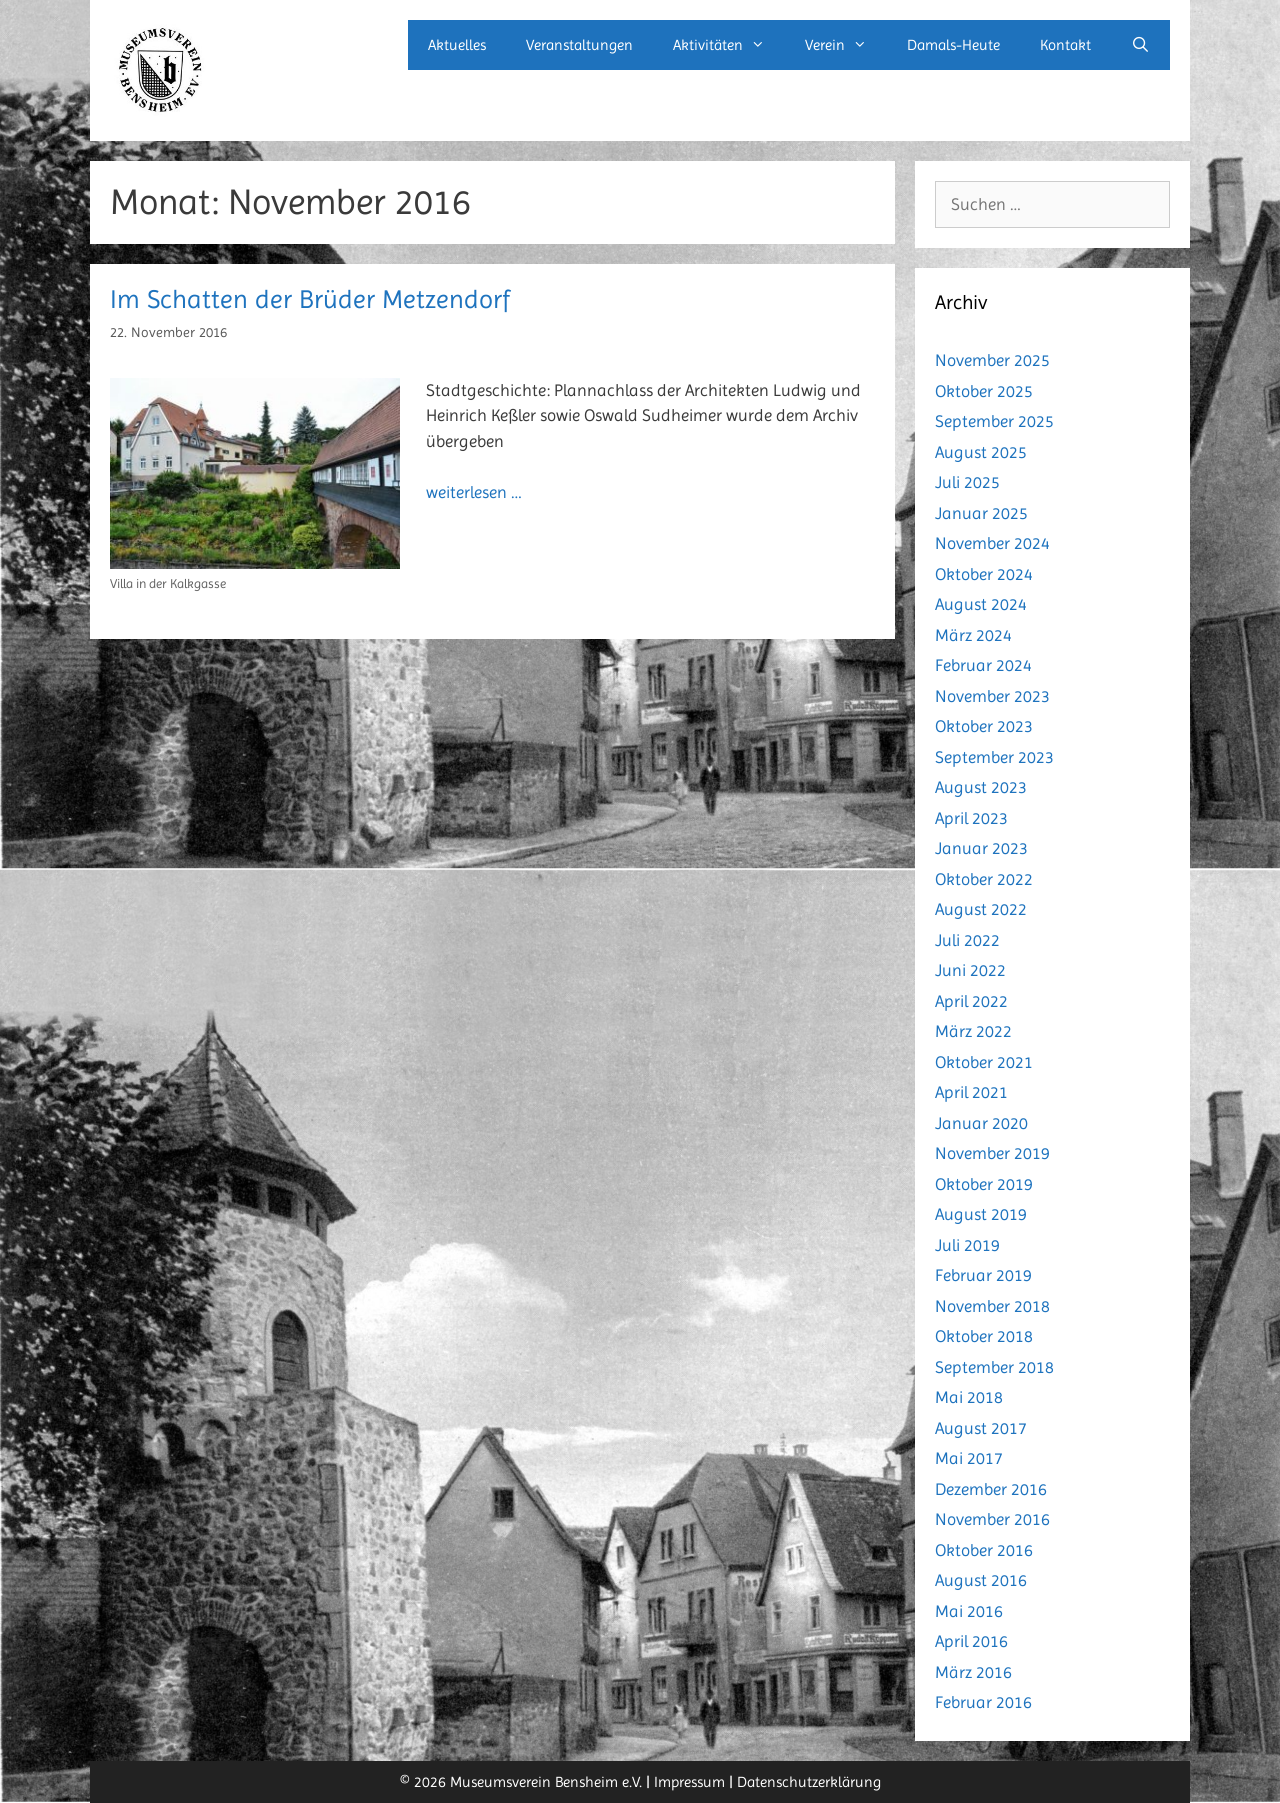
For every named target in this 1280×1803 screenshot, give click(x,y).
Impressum (689, 1782)
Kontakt (1065, 45)
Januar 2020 (981, 1123)
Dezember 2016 (991, 1489)
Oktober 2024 (984, 574)
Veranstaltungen (579, 45)
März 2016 (973, 1672)
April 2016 (971, 1641)
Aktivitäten (729, 45)
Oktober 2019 (984, 1184)
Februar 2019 (983, 1275)
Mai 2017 (969, 1458)
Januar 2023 (981, 848)
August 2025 (981, 452)
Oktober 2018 (984, 1336)
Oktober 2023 (984, 726)
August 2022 (981, 909)
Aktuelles (457, 45)
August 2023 (981, 787)
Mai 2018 (969, 1397)
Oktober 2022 (984, 879)
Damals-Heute (953, 45)
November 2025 (992, 360)
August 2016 (981, 1580)
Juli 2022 (967, 940)
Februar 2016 (983, 1702)
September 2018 (994, 1367)
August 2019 (981, 1214)
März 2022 (973, 1031)
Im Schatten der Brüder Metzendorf (310, 299)
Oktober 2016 (984, 1550)
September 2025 (994, 421)
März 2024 (973, 635)
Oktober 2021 (984, 1062)
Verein (846, 45)
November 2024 (992, 543)
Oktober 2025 (984, 391)
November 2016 (992, 1519)
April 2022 (971, 1001)
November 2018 (992, 1306)
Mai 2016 (969, 1611)
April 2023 (971, 818)
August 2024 (981, 604)
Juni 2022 (970, 970)
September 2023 (994, 757)
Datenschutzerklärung (809, 1782)
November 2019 (992, 1153)
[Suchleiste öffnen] (1140, 45)
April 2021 (971, 1092)
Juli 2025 (967, 482)
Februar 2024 (983, 665)
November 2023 (992, 696)
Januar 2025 (981, 513)
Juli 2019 (967, 1245)
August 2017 (981, 1428)
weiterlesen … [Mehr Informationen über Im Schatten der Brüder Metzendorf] (474, 492)
